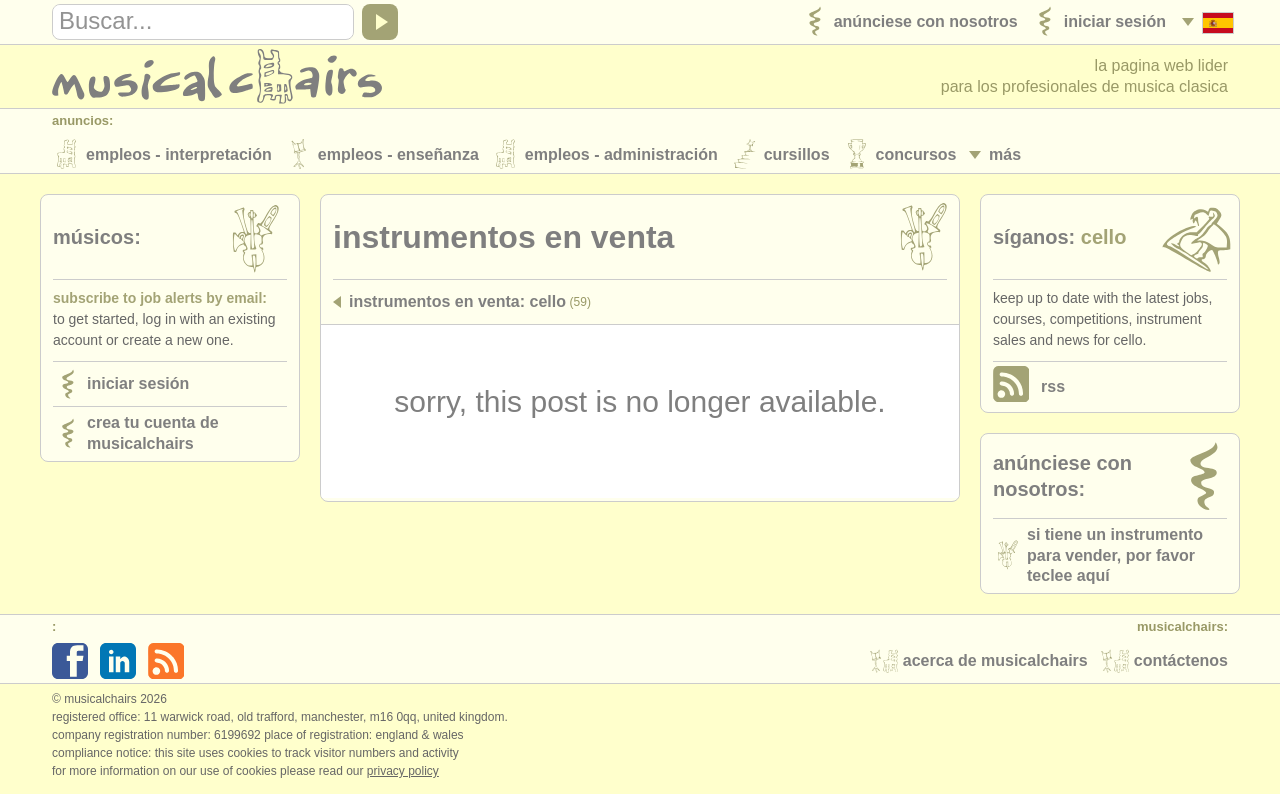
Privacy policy (403, 773)
